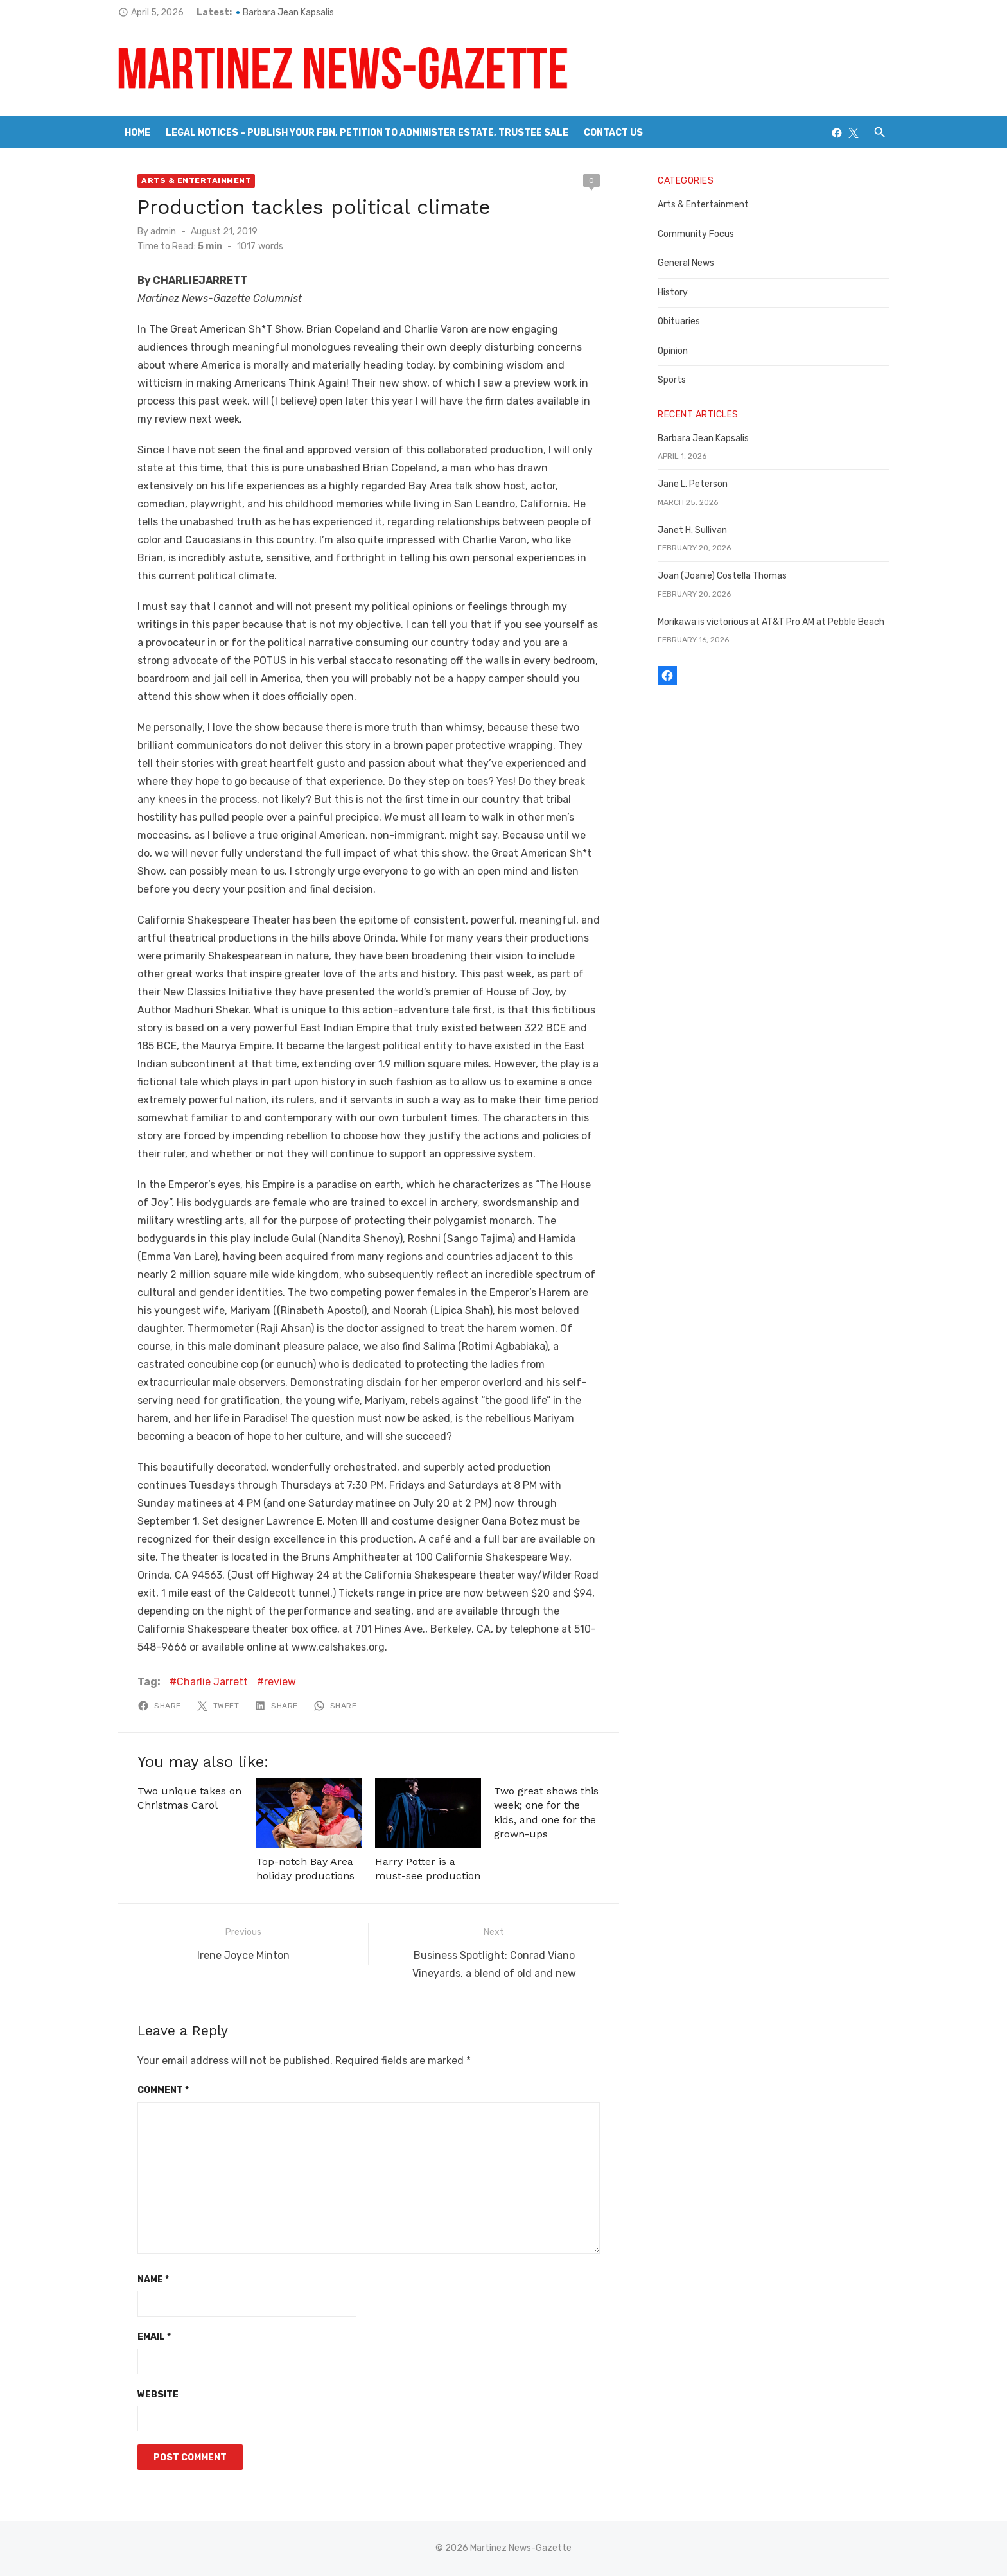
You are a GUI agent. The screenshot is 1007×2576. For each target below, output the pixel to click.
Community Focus (696, 234)
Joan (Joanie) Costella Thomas (722, 575)
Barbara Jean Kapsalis (288, 12)
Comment (163, 2090)
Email (154, 2336)
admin (163, 231)
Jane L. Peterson (693, 483)
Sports (672, 379)
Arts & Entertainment (196, 180)
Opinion (673, 351)
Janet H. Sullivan (692, 530)
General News (686, 263)
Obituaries (679, 321)
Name (153, 2279)
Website (158, 2394)
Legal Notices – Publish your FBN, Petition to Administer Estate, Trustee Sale (367, 132)
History (673, 292)
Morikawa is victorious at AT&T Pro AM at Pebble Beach (771, 622)
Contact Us (613, 132)
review (280, 1682)
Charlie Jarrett (212, 1682)
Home (137, 132)
